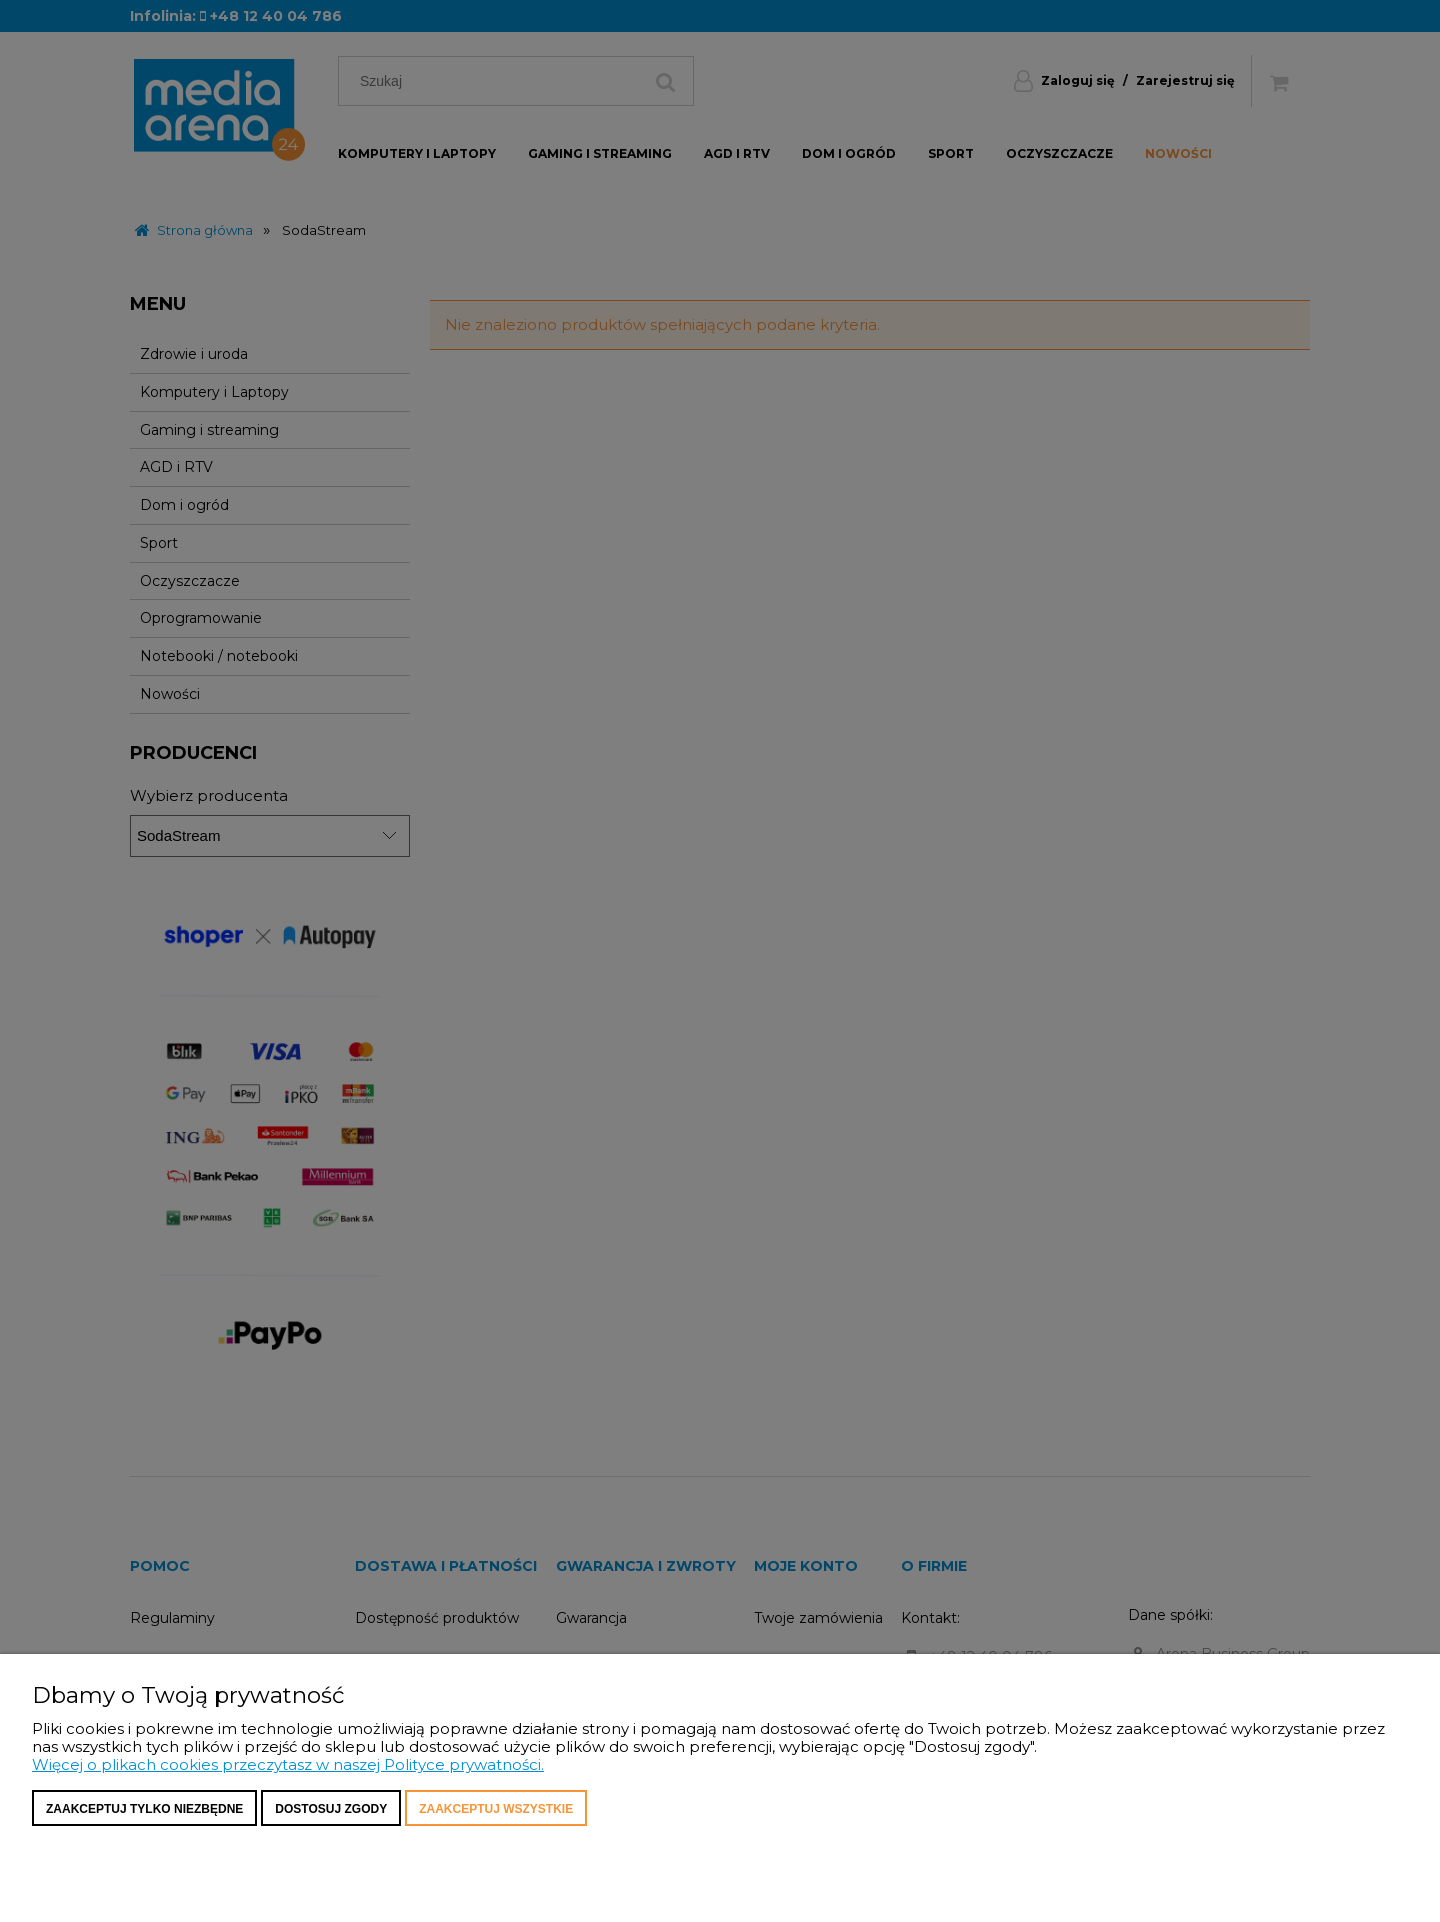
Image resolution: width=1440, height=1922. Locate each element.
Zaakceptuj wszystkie (496, 1809)
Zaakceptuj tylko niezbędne (144, 1809)
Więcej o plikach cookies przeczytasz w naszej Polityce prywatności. (288, 1764)
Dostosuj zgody (331, 1809)
